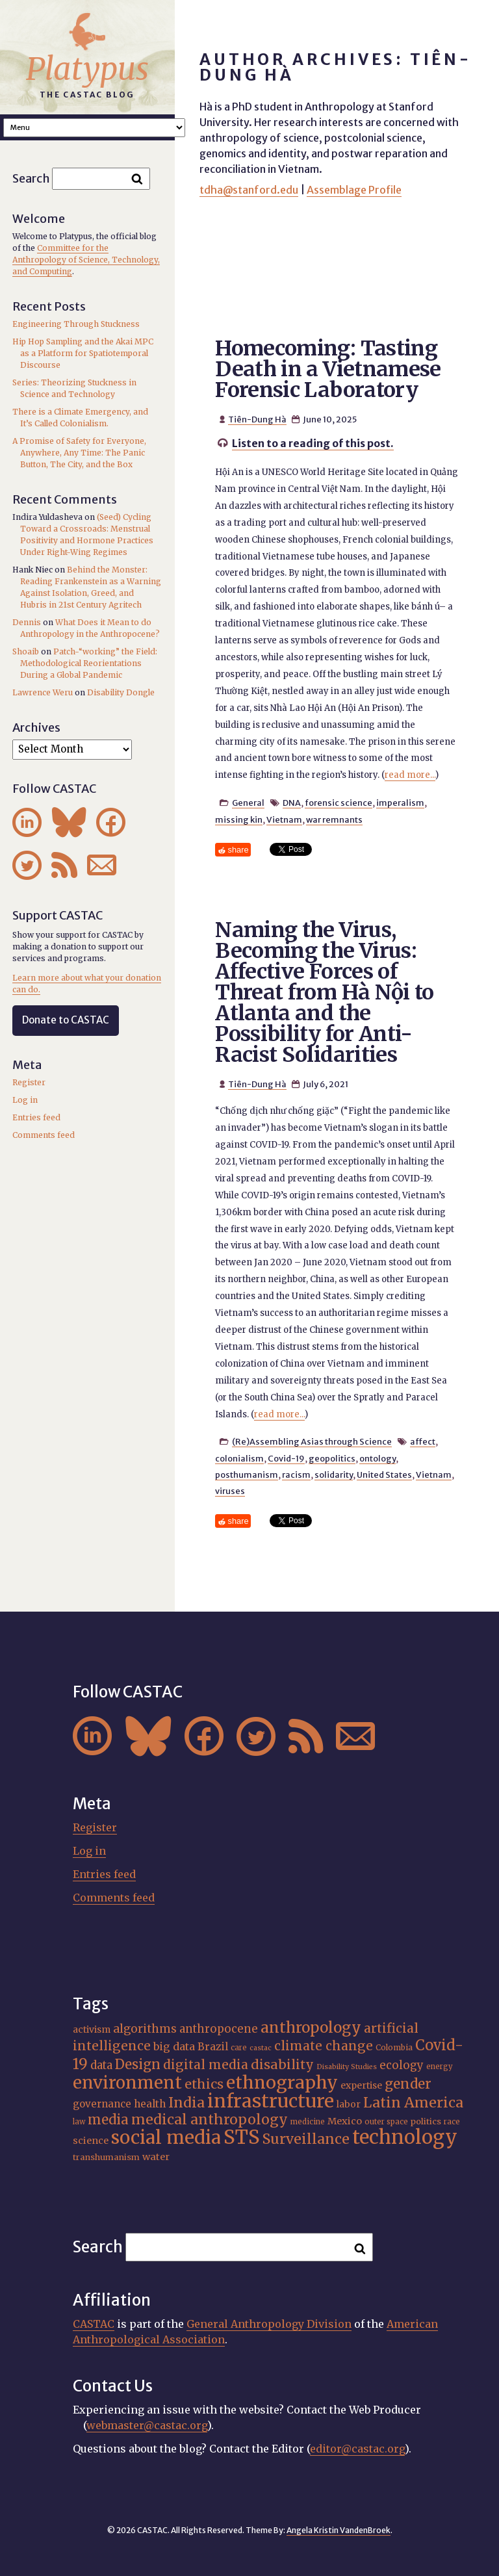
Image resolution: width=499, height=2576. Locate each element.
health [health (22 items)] (150, 2104)
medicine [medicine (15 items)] (307, 2121)
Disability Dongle (121, 692)
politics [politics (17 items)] (426, 2121)
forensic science (338, 802)
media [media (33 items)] (108, 2119)
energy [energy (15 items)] (439, 2066)
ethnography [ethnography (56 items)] (282, 2082)
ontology (377, 1458)
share (238, 850)
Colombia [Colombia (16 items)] (394, 2047)
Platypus (87, 68)
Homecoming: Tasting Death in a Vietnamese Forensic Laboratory (328, 369)
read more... (410, 774)
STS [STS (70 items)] (242, 2137)
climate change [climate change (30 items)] (323, 2046)
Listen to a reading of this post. (313, 443)
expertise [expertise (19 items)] (361, 2085)
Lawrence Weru (42, 692)
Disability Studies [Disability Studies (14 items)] (346, 2067)
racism (296, 1474)
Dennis (26, 622)
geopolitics (332, 1458)
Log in (25, 1100)
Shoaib (25, 651)
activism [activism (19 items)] (91, 2029)
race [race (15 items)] (452, 2121)
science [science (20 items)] (91, 2140)
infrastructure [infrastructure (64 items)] (270, 2101)
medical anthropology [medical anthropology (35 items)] (209, 2119)
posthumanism (246, 1474)
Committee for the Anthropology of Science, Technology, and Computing (86, 259)
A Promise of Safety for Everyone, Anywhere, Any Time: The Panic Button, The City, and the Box (79, 452)
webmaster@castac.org (146, 2425)
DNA (292, 802)
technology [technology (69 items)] (404, 2137)
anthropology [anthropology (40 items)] (311, 2027)
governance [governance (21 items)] (102, 2104)
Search (31, 178)
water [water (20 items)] (156, 2157)
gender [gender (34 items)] (408, 2084)
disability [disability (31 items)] (282, 2064)
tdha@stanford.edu (248, 189)
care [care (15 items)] (239, 2047)
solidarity (333, 1474)
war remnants (334, 819)
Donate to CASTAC (65, 1020)
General (248, 802)
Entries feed (36, 1117)
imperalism (400, 802)
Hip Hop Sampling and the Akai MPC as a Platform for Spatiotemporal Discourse (82, 353)
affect (422, 1441)
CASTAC (93, 2323)
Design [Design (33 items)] (137, 2064)
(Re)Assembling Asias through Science (312, 1441)
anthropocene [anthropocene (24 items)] (218, 2029)
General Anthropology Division (269, 2323)
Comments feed (43, 1135)
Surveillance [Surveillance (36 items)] (306, 2139)
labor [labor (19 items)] (349, 2104)
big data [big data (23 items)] (174, 2046)
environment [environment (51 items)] (127, 2082)
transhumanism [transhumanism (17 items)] (106, 2157)
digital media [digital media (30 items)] (205, 2064)
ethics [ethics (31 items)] (204, 2084)
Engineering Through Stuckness (76, 324)
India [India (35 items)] (186, 2102)
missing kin (238, 819)
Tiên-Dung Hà (257, 419)
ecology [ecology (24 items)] (401, 2065)
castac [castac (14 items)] (261, 2048)
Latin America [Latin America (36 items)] (413, 2102)
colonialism (239, 1458)
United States (384, 1474)
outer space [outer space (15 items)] (386, 2121)
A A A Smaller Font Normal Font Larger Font (94, 127)
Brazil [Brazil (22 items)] (213, 2047)
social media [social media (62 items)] (166, 2137)
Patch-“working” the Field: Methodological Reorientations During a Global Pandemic (88, 663)
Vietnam (284, 819)
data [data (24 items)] (101, 2065)
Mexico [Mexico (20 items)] (344, 2121)
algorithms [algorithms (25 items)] (145, 2029)
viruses (230, 1491)
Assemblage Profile (354, 189)
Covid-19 (286, 1458)
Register (28, 1082)
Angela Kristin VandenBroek (338, 2530)
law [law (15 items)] (79, 2121)
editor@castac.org (357, 2448)
